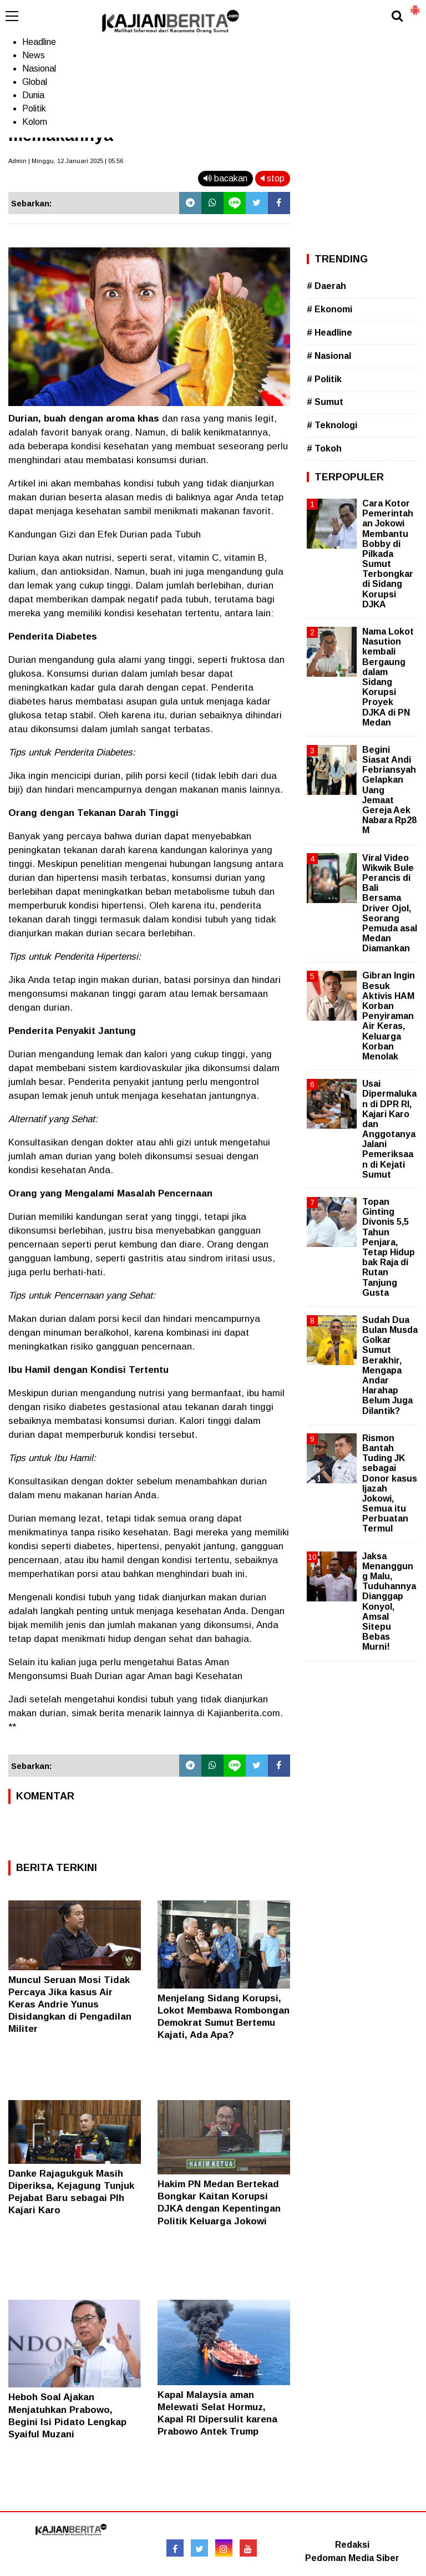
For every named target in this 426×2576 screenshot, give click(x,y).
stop (273, 178)
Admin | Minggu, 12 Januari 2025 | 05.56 (65, 161)
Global (34, 82)
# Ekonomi (329, 309)
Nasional (39, 68)
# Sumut (325, 402)
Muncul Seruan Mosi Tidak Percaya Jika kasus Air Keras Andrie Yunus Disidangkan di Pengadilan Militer (69, 2004)
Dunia (33, 95)
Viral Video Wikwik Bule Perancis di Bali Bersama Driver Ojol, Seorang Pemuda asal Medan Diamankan (389, 903)
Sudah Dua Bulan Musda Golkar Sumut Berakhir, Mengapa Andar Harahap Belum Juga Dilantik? (390, 1365)
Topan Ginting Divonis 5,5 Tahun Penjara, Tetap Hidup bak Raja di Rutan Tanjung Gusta (388, 1247)
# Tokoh (324, 448)
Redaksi (352, 2544)
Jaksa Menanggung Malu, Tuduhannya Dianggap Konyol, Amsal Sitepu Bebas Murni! (389, 1601)
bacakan (225, 178)
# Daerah (326, 286)
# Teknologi (332, 425)
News (33, 55)
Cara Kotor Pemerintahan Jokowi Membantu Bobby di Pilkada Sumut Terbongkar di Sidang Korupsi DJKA (387, 554)
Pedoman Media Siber (352, 2558)
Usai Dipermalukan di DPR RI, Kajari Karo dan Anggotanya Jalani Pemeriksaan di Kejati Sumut (389, 1129)
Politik (34, 108)
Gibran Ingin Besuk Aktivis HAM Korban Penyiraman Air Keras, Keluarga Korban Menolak (388, 1016)
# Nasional (329, 356)
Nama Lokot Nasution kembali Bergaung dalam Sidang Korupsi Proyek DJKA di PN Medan (388, 677)
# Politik (324, 379)
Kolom (34, 121)
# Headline (329, 332)
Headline (39, 42)
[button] (414, 5)
